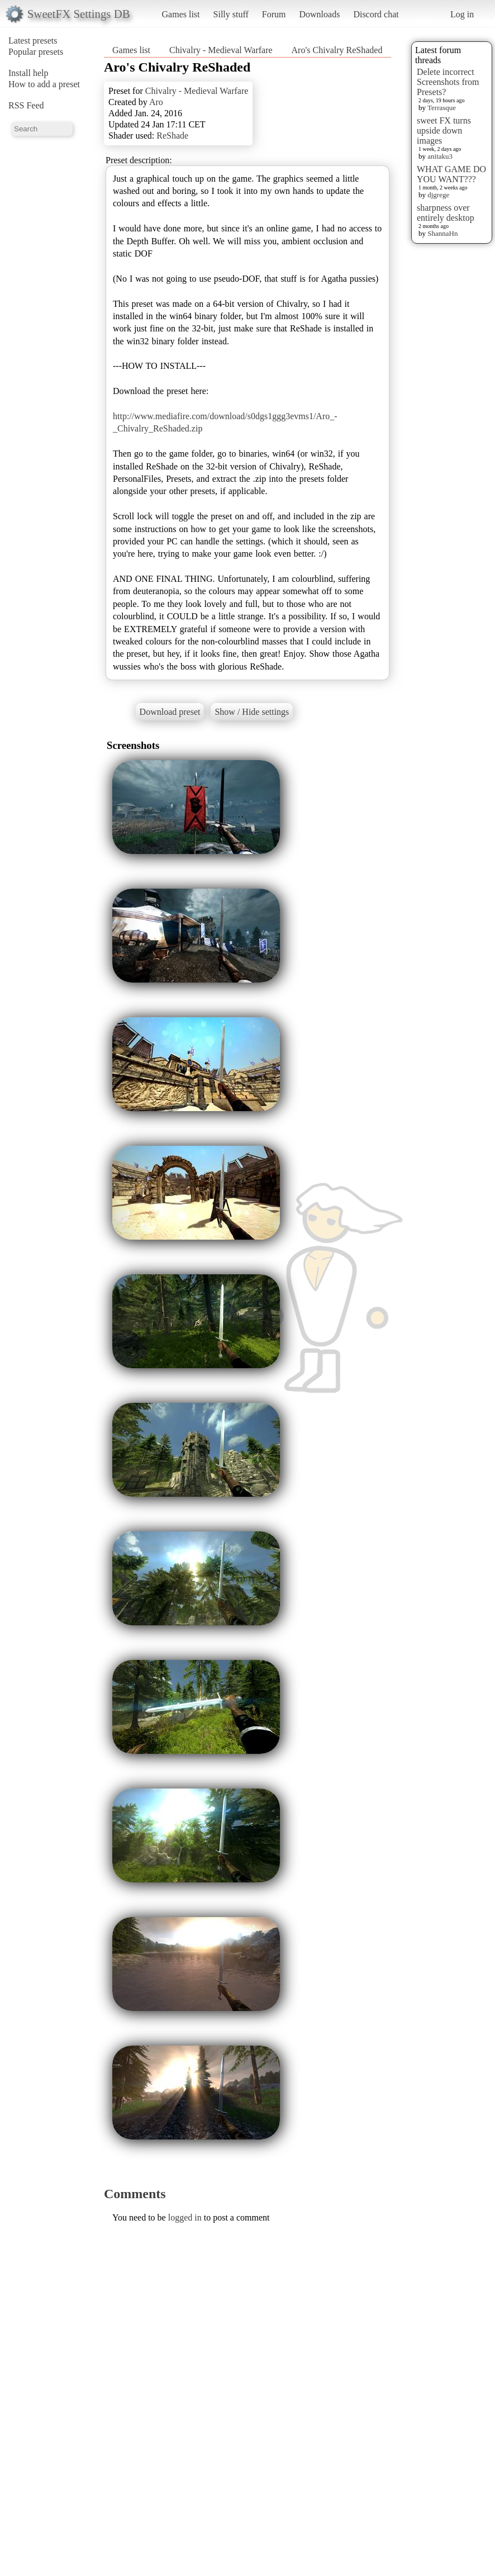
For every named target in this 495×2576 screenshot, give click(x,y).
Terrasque (441, 107)
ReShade (172, 135)
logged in (185, 2217)
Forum (274, 14)
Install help (28, 73)
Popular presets (35, 51)
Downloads (319, 14)
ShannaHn (442, 233)
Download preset (170, 712)
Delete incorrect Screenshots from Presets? (448, 82)
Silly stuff (231, 14)
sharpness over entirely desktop (445, 212)
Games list (181, 14)
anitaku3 (440, 156)
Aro (156, 102)
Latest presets (33, 40)
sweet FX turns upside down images (444, 130)
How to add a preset (44, 84)
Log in (462, 14)
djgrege (438, 195)
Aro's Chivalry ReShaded (337, 50)
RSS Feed (26, 105)
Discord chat (375, 14)
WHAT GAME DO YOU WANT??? (451, 174)
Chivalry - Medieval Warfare (221, 50)
